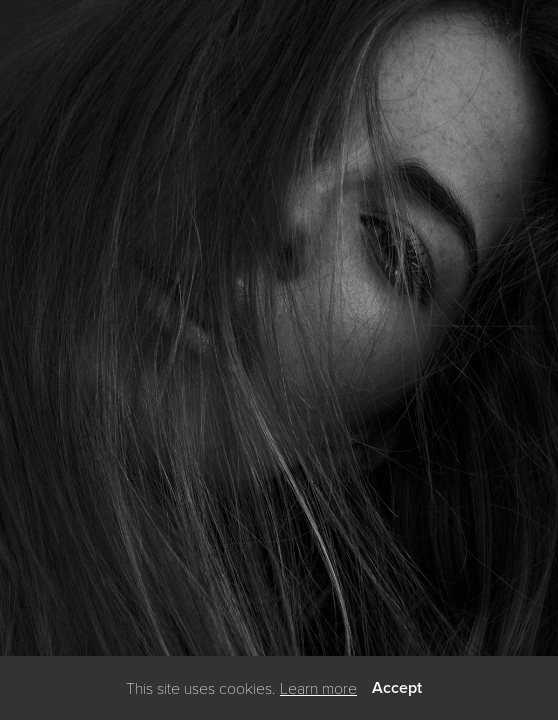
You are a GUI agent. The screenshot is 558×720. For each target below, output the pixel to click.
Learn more (318, 687)
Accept (397, 687)
